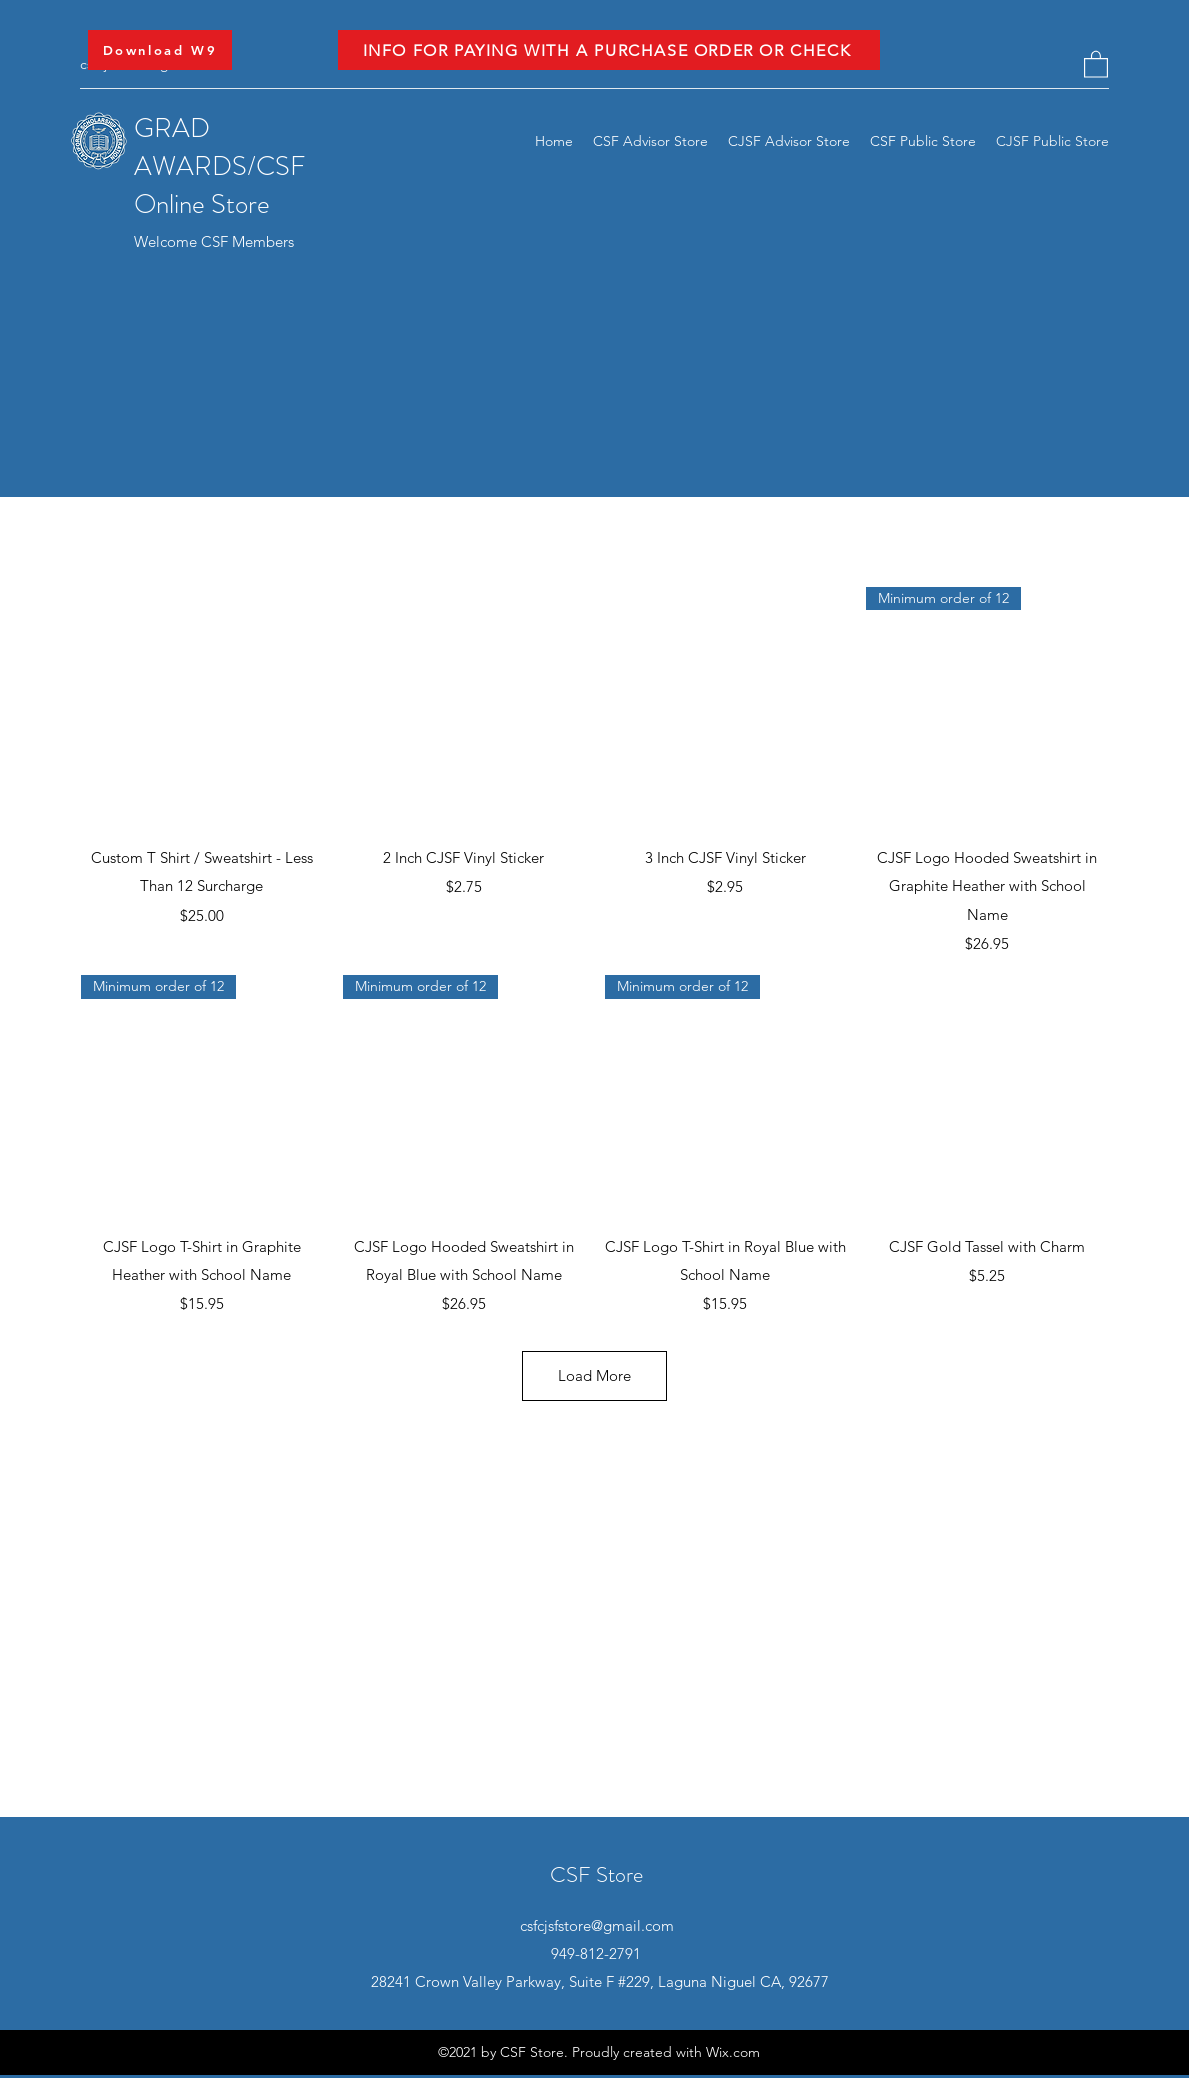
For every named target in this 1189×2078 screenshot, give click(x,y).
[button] (1096, 63)
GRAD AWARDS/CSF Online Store (219, 166)
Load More (594, 1375)
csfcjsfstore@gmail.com (597, 1925)
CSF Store (596, 1874)
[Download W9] (160, 50)
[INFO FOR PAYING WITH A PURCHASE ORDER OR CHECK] (609, 50)
